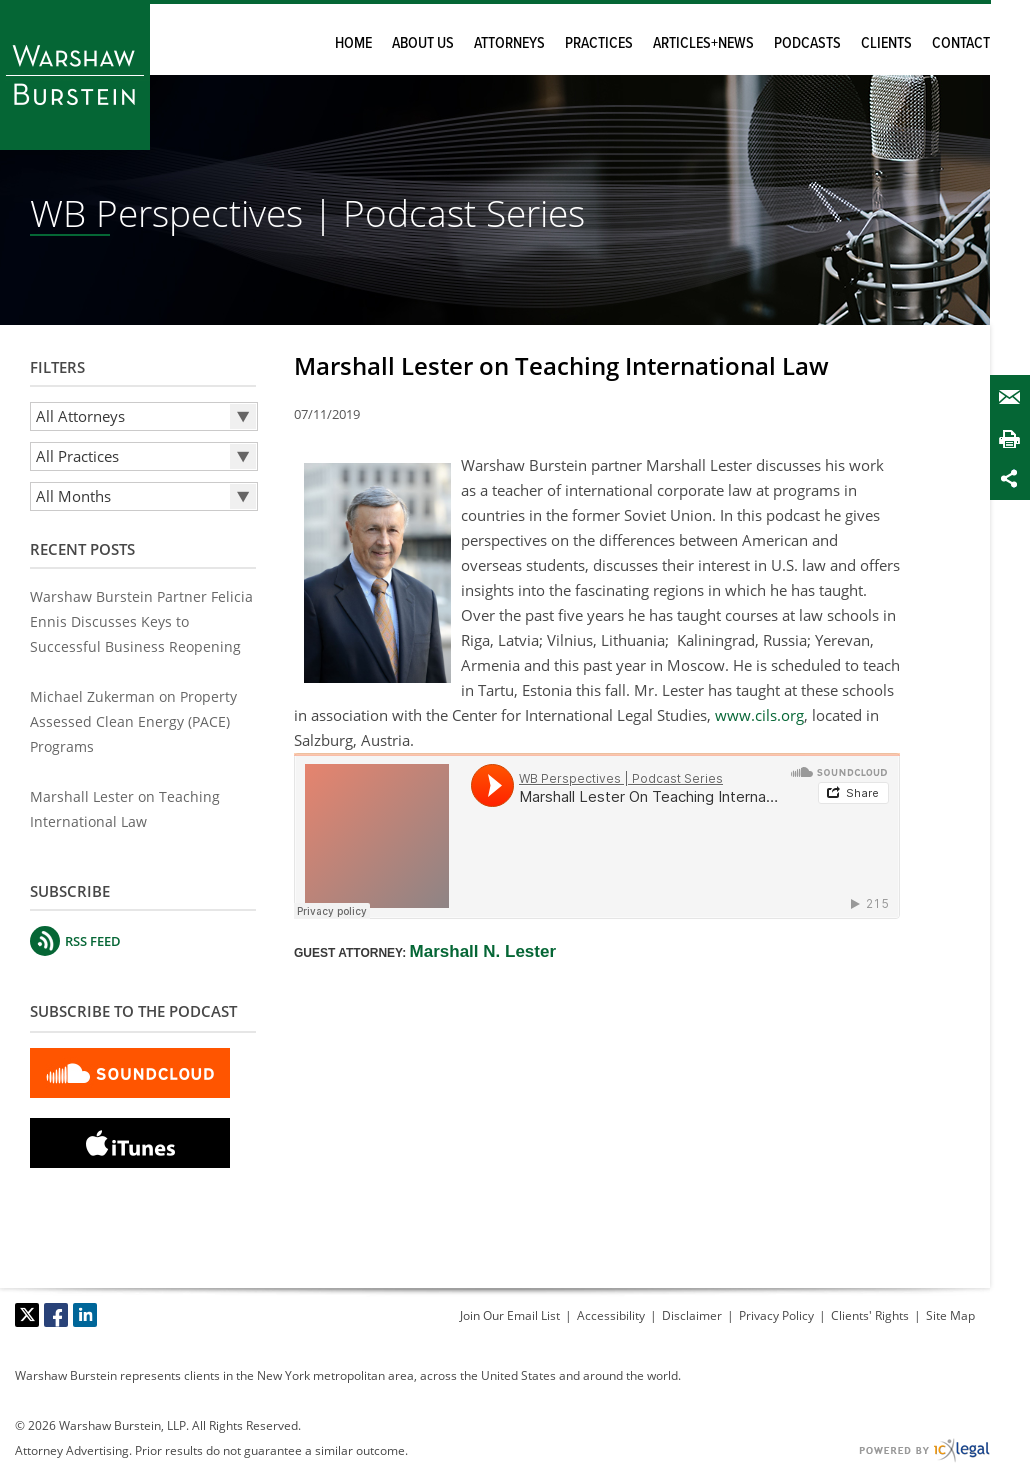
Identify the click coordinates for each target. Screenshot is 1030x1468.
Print (1014, 438)
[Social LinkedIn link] (85, 1315)
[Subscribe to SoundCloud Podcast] (130, 1071)
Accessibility (611, 1315)
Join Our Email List (510, 1315)
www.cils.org (759, 715)
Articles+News (703, 43)
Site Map (950, 1315)
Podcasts (807, 43)
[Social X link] (27, 1315)
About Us (423, 43)
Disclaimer (692, 1315)
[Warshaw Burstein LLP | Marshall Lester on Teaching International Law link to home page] (75, 75)
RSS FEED (93, 941)
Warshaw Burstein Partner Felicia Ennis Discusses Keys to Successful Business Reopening (141, 621)
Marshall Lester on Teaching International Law (561, 366)
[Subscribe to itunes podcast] (130, 1141)
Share (1014, 478)
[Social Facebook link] (56, 1315)
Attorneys (509, 43)
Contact (961, 43)
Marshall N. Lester (483, 951)
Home (353, 43)
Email (1014, 397)
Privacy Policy (776, 1315)
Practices (599, 43)
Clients (886, 43)
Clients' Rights (870, 1315)
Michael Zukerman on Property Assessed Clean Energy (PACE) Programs (133, 721)
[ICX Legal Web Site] (924, 1450)
